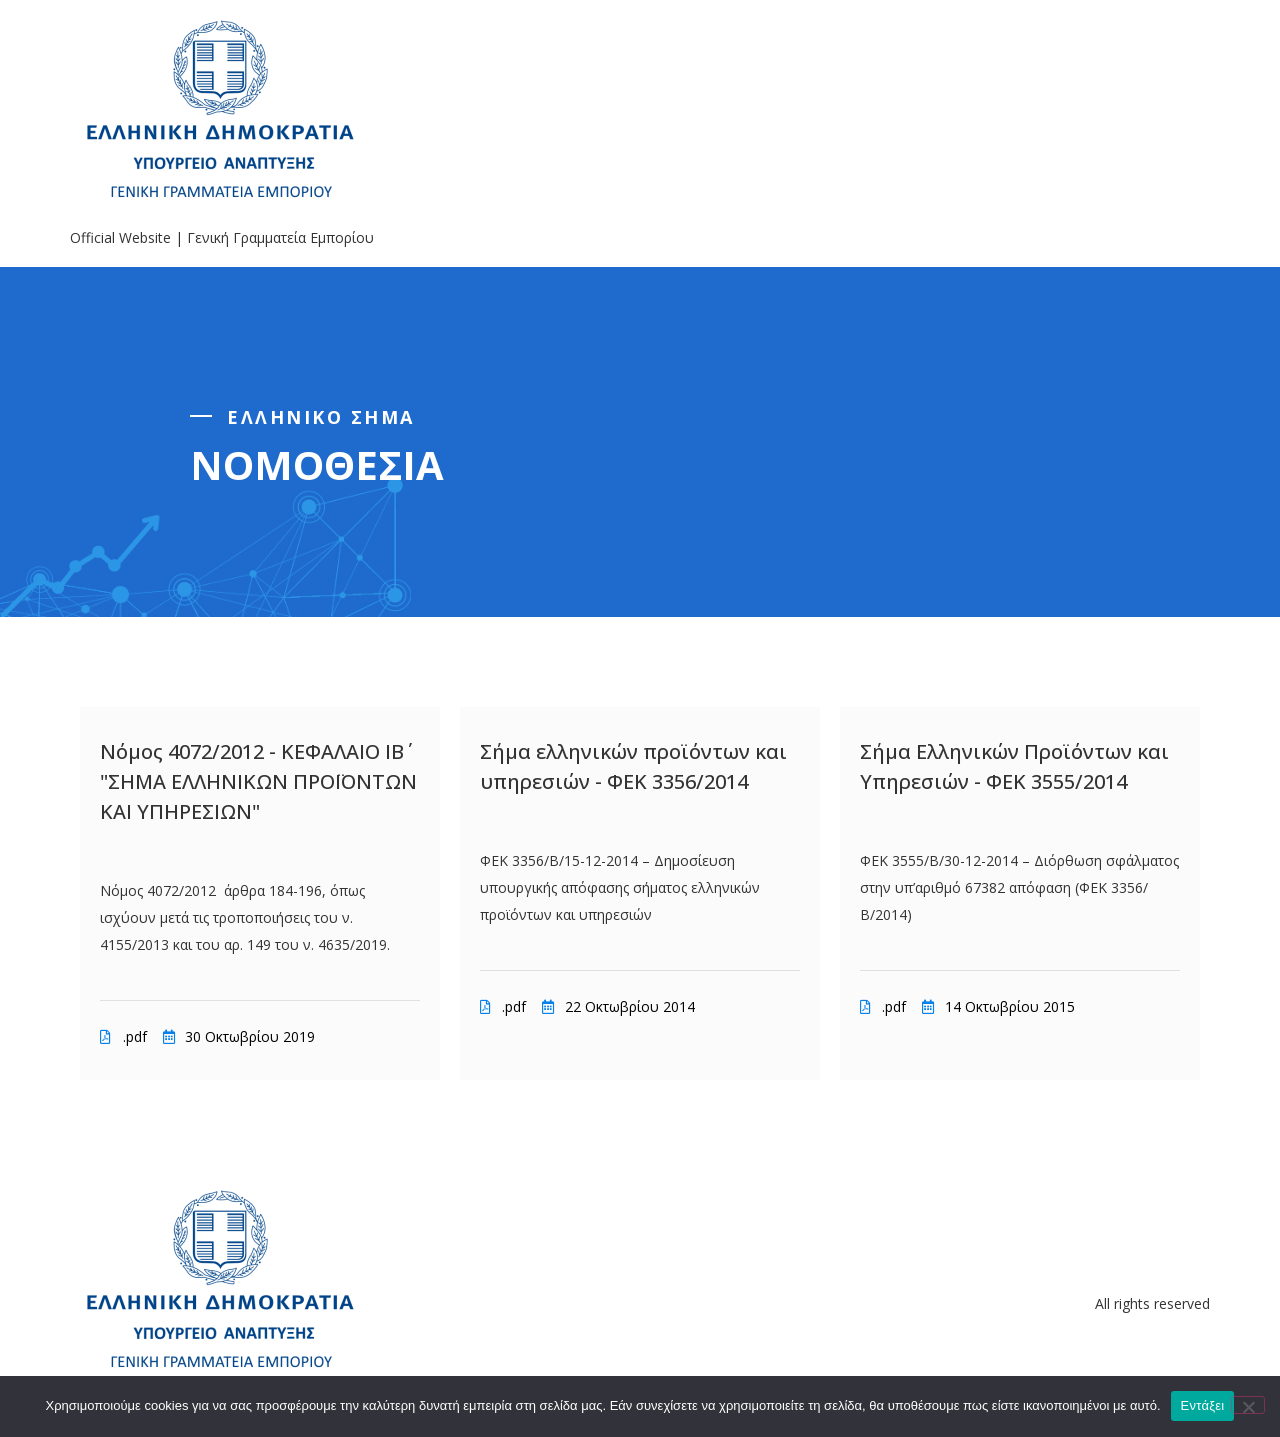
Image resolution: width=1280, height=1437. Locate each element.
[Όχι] (1248, 1405)
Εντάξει (1203, 1405)
